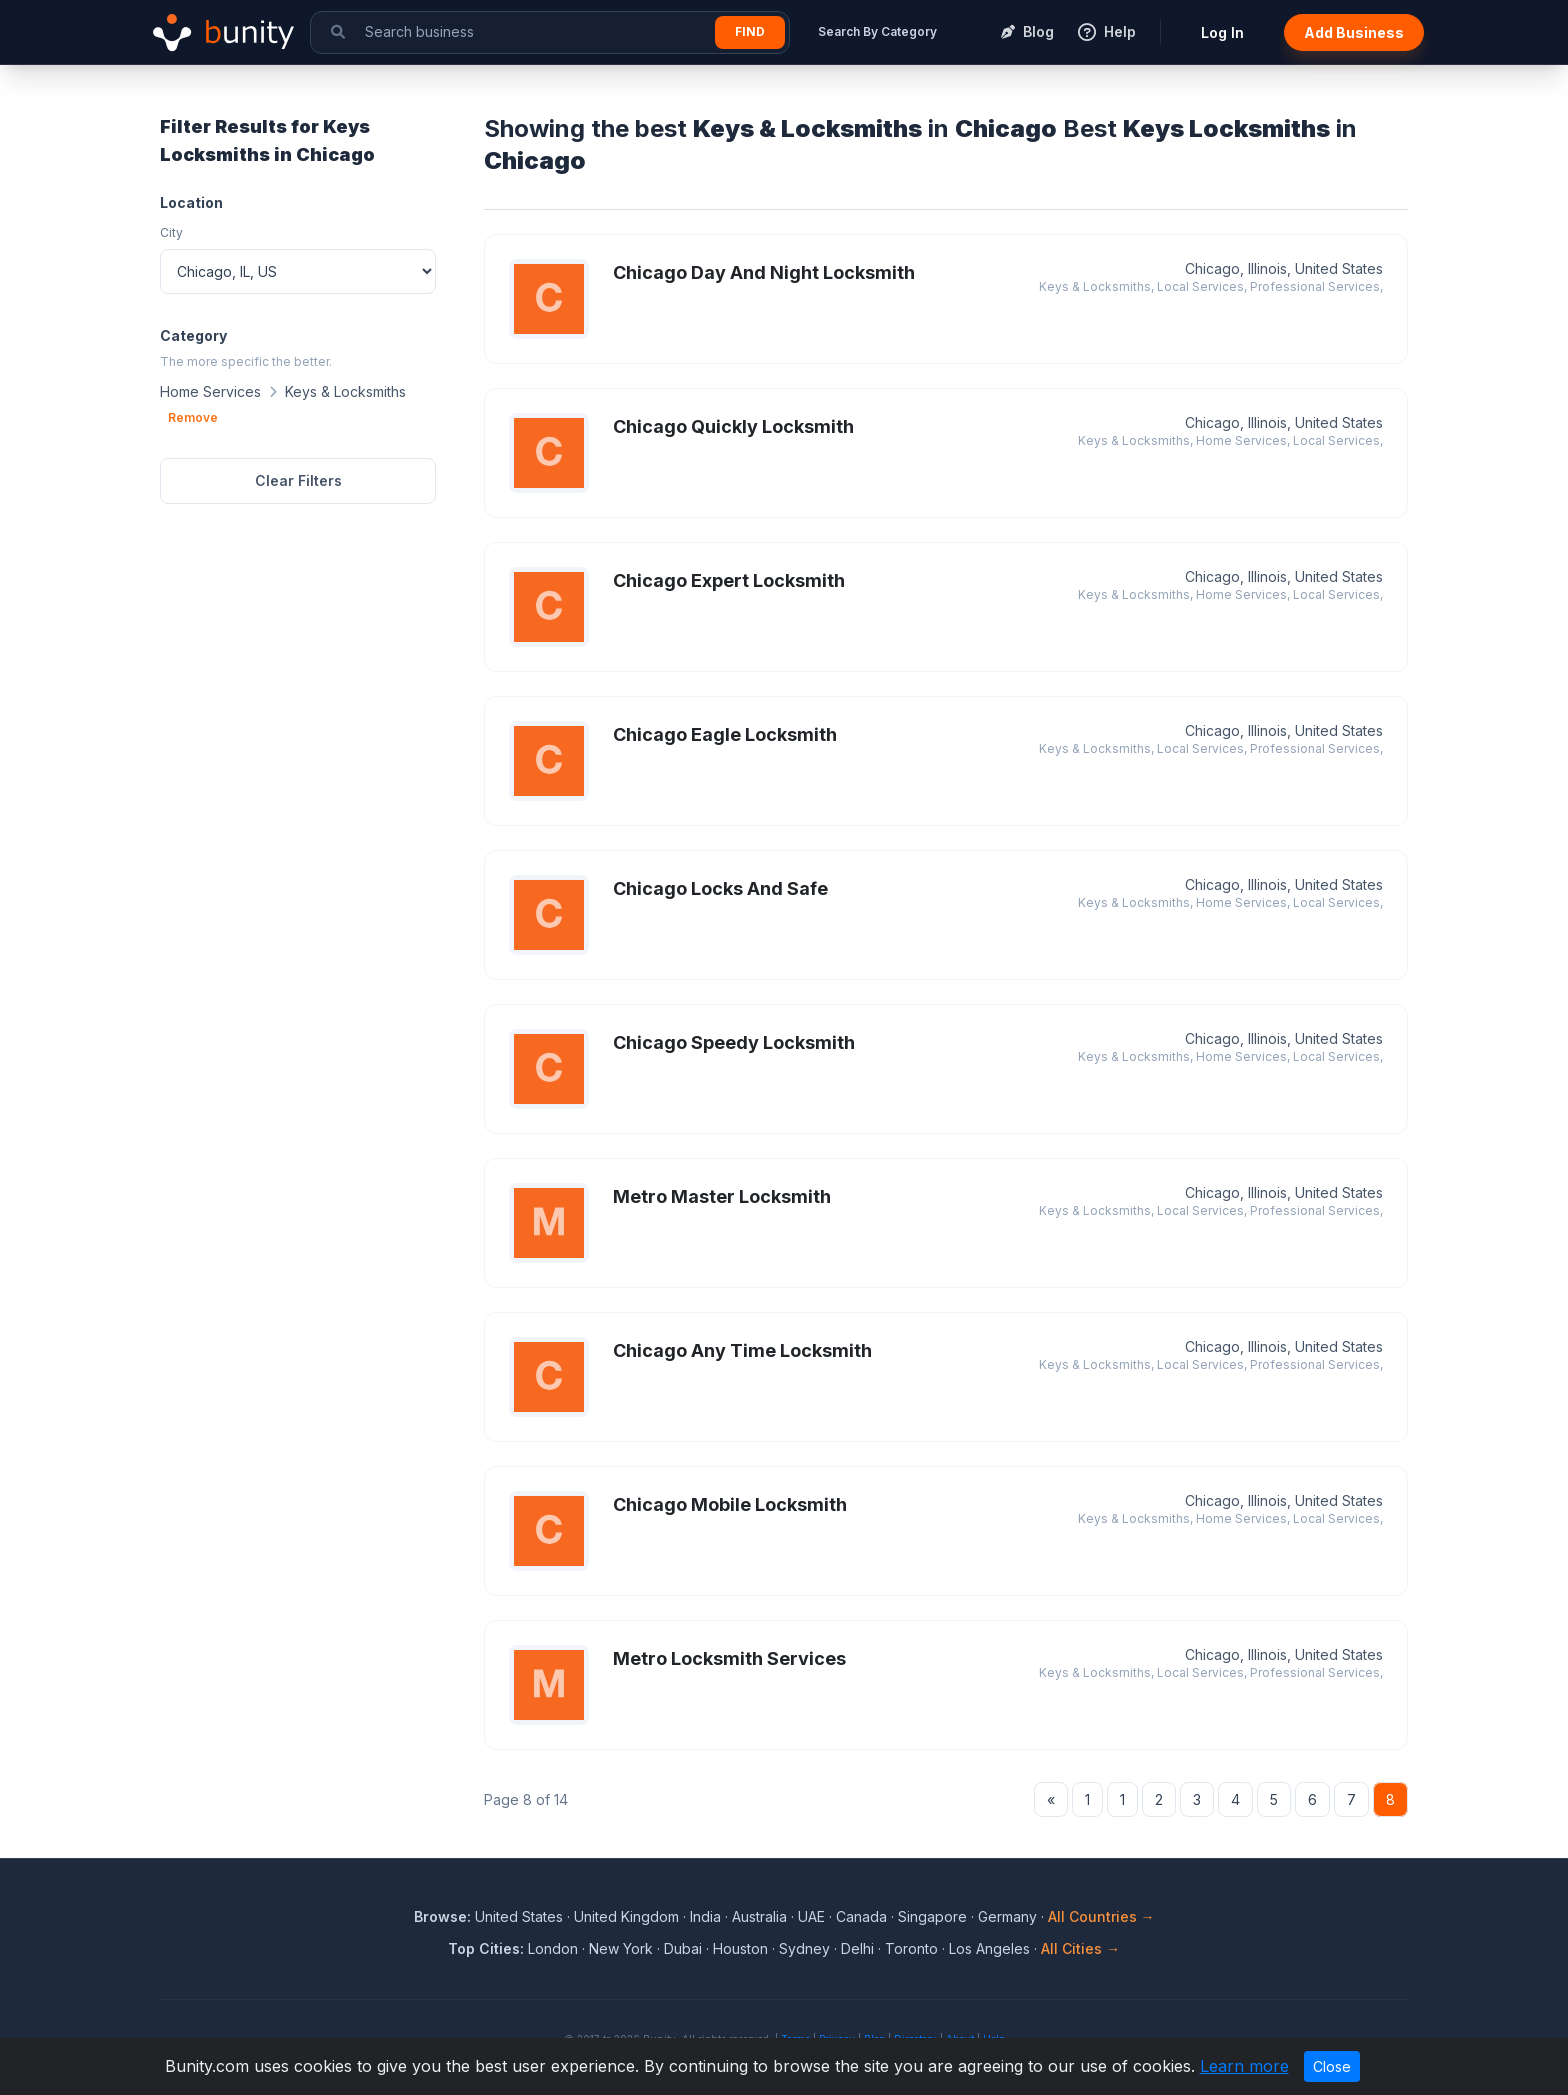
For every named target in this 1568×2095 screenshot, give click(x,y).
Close (1332, 2066)
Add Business (1354, 32)
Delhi (857, 1948)
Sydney (804, 1948)
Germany (1007, 1916)
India (705, 1916)
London (553, 1948)
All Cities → (1080, 1948)
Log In (1222, 32)
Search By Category (877, 31)
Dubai (683, 1948)
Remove (193, 417)
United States (519, 1916)
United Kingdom (626, 1916)
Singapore (932, 1916)
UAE (811, 1916)
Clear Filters (298, 480)
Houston (740, 1948)
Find (750, 31)
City (171, 232)
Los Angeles (989, 1948)
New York (621, 1948)
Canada (861, 1916)
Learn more (1244, 2066)
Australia (759, 1916)
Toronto (911, 1948)
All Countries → (1101, 1916)
